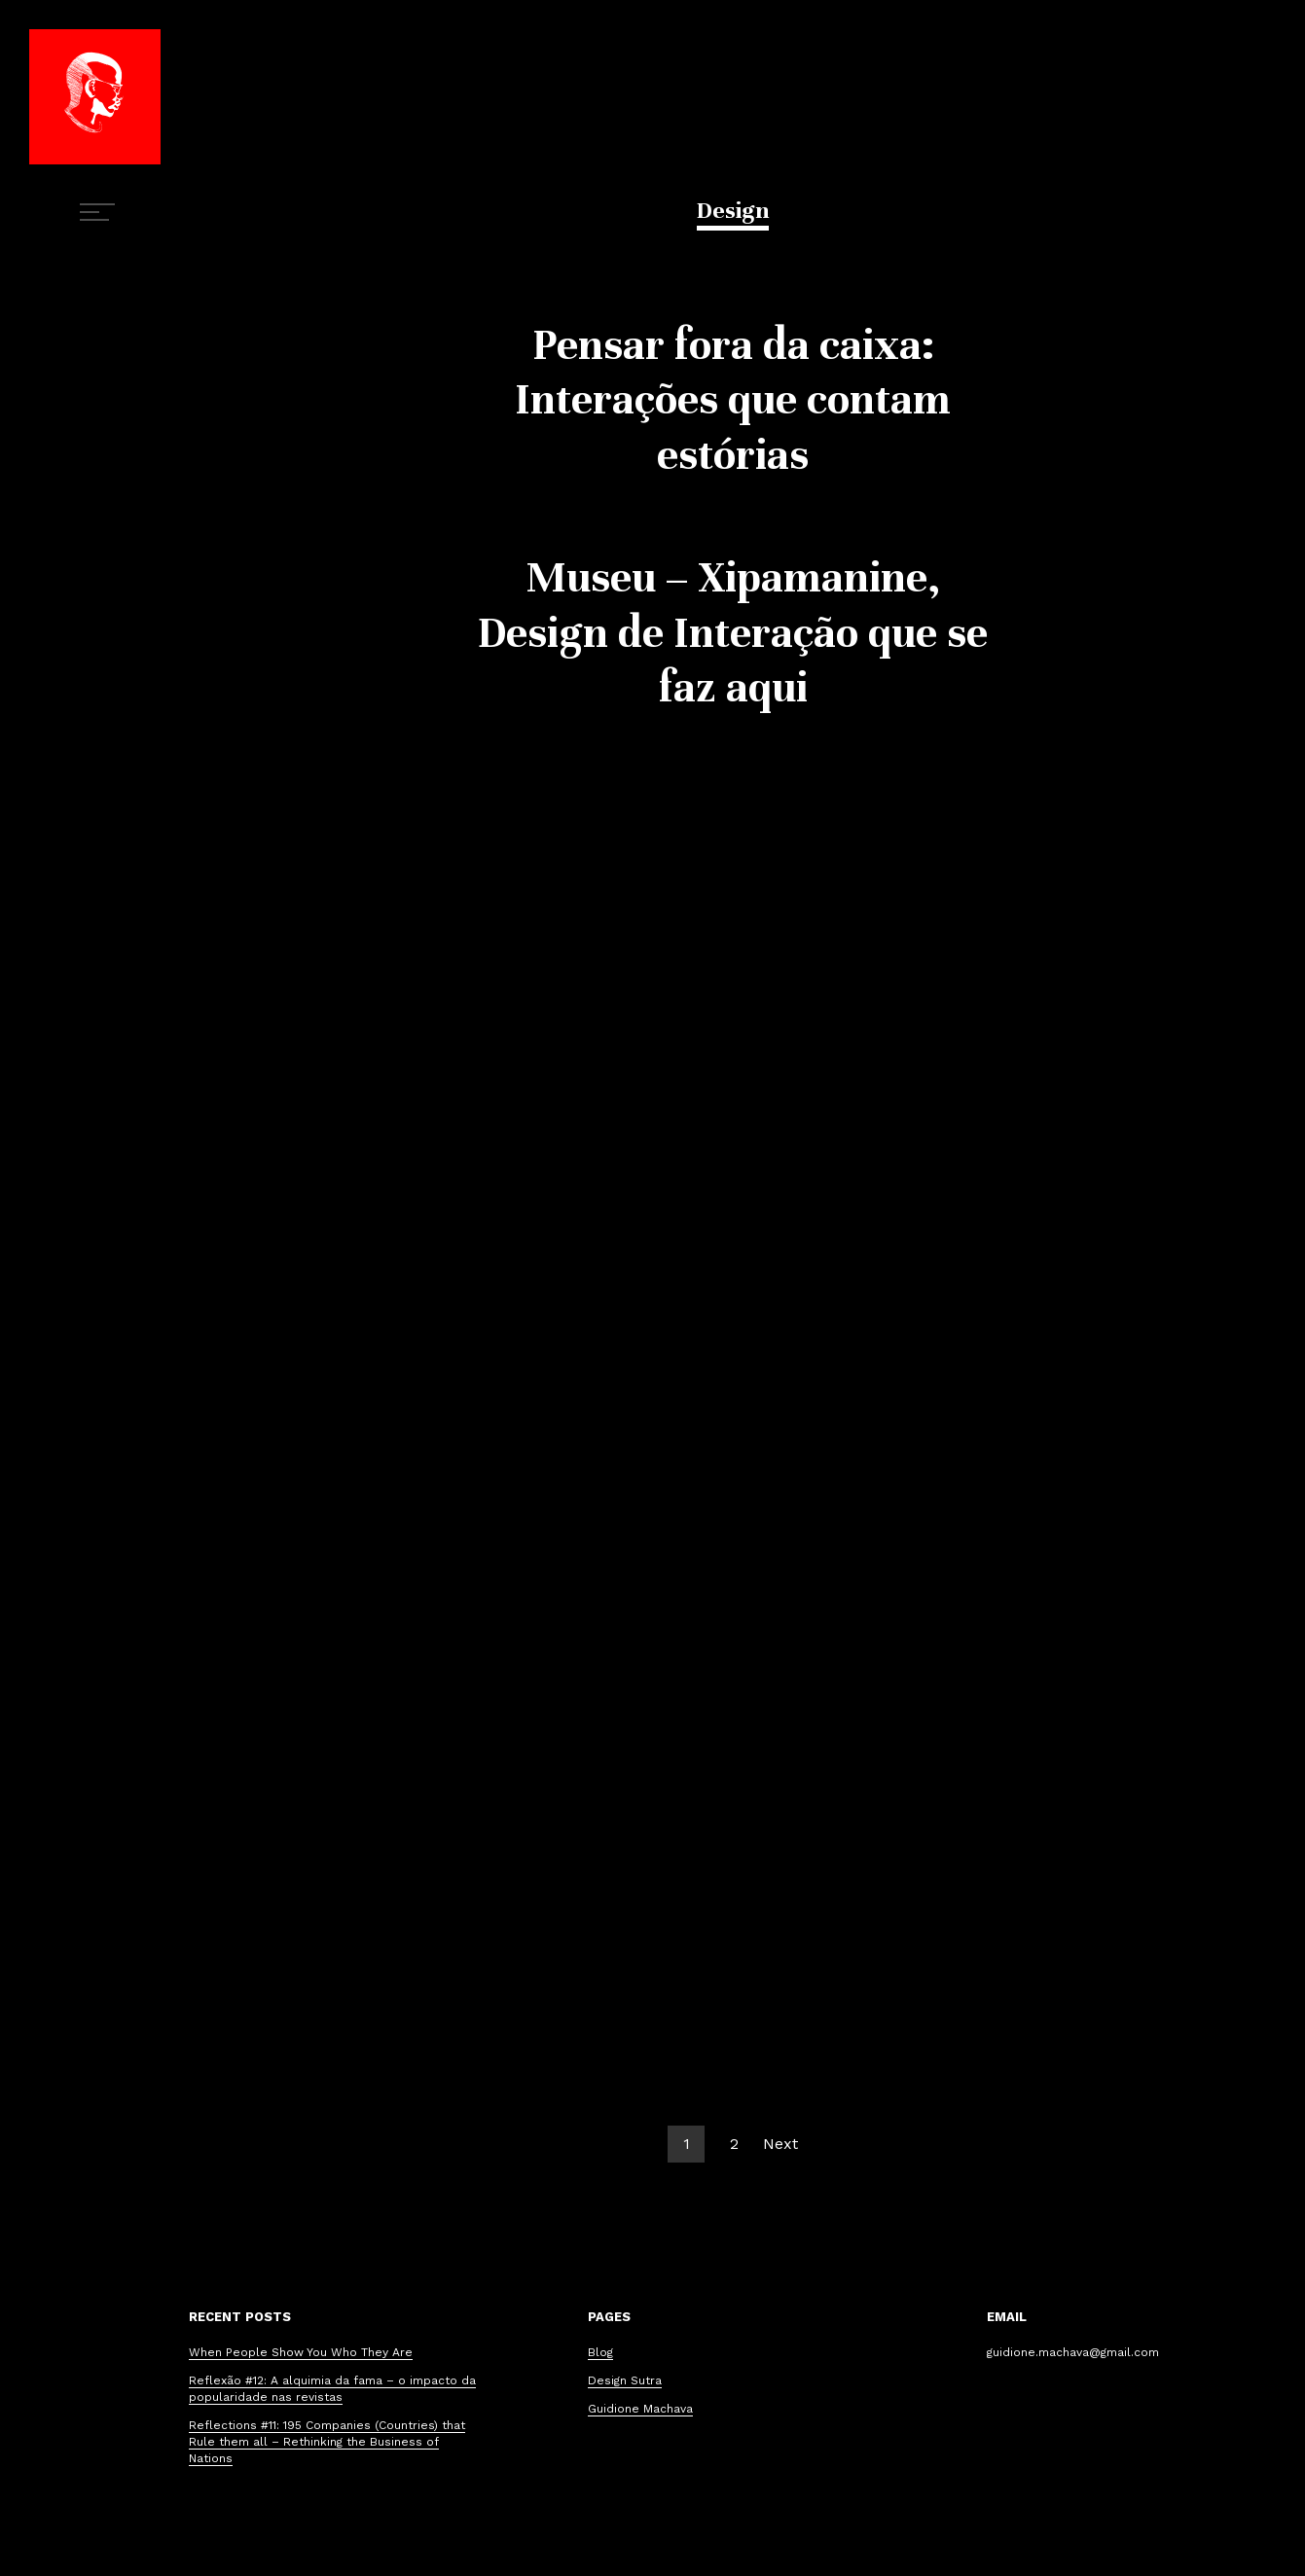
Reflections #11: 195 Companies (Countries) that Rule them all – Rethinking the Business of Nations (327, 2441)
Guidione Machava (640, 2408)
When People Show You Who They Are (301, 2352)
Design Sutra (625, 2380)
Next (780, 2143)
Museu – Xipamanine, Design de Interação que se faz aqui (733, 632)
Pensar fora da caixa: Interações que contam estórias (733, 400)
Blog (600, 2352)
